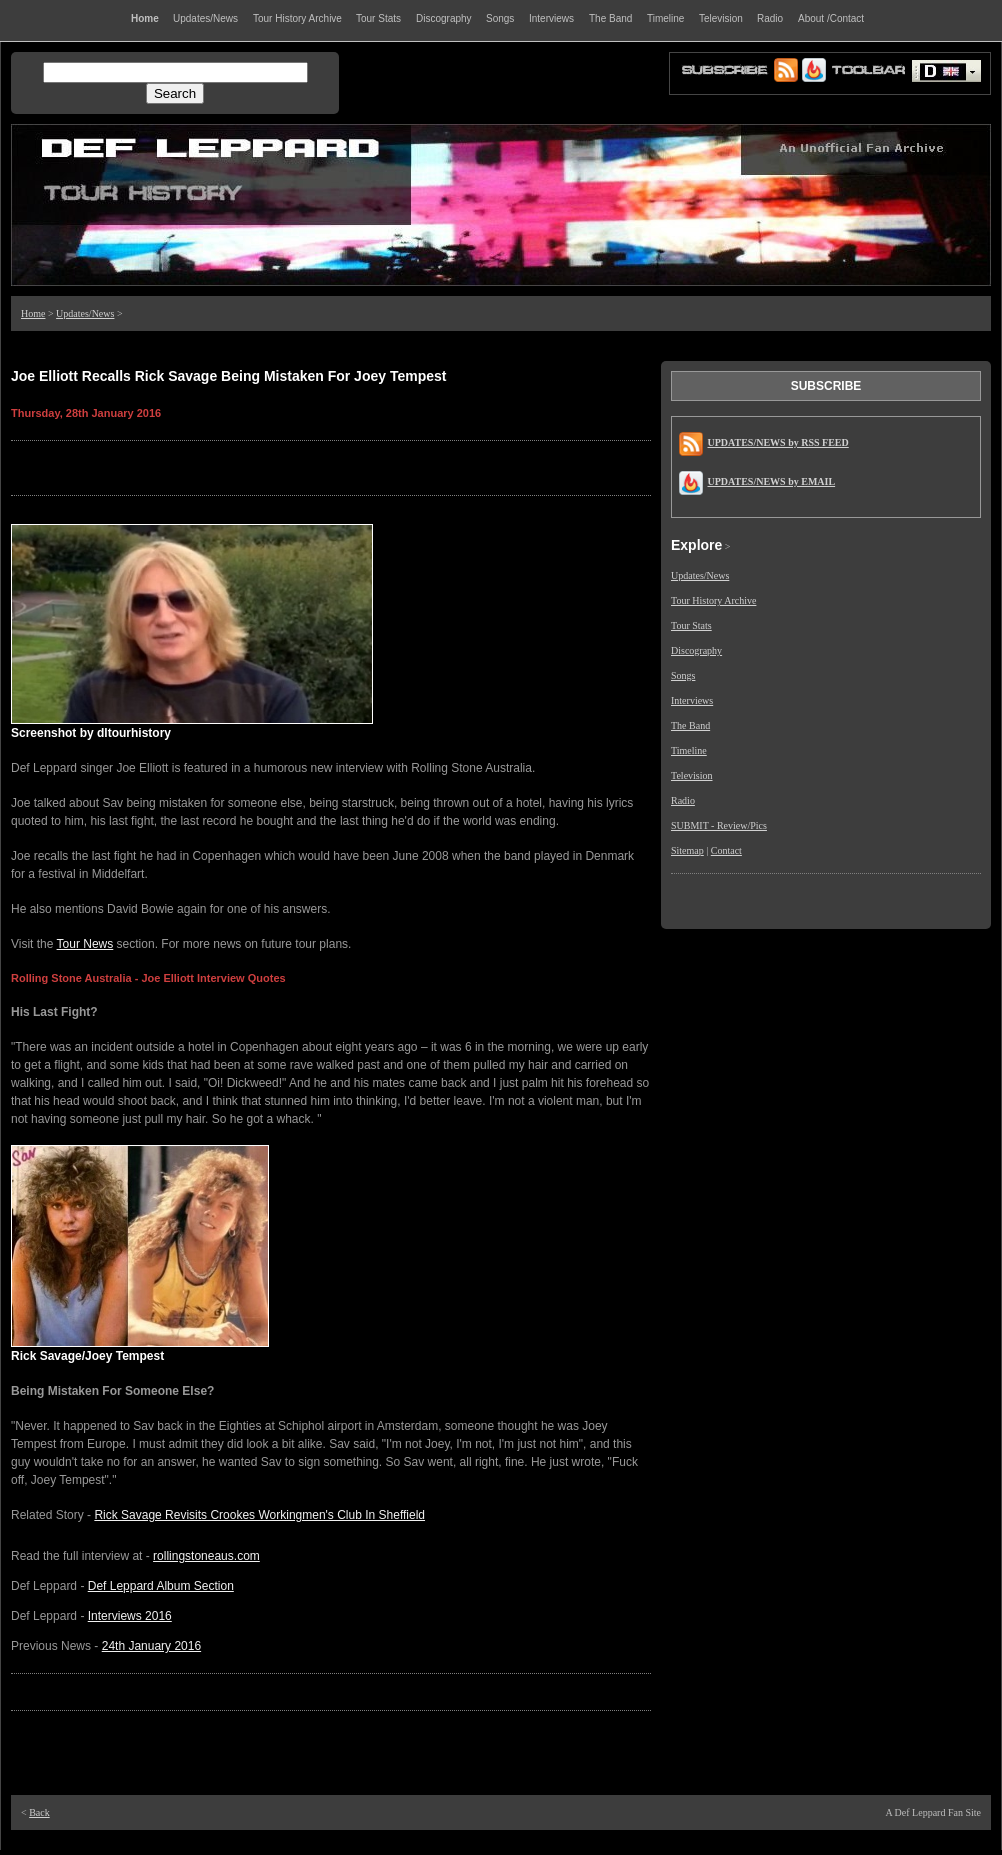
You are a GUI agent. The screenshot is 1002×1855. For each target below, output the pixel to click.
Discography (696, 650)
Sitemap (687, 850)
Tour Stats (691, 625)
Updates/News (85, 313)
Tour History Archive (713, 600)
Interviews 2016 (130, 1616)
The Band (690, 725)
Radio (683, 800)
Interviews (692, 700)
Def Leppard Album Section (161, 1586)
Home (33, 313)
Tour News (85, 944)
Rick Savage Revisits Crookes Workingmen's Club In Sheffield (259, 1515)
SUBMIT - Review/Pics (719, 825)
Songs (683, 675)
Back (39, 1812)
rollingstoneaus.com (206, 1556)
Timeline (689, 750)
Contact (726, 850)
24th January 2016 (151, 1646)
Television (692, 775)
